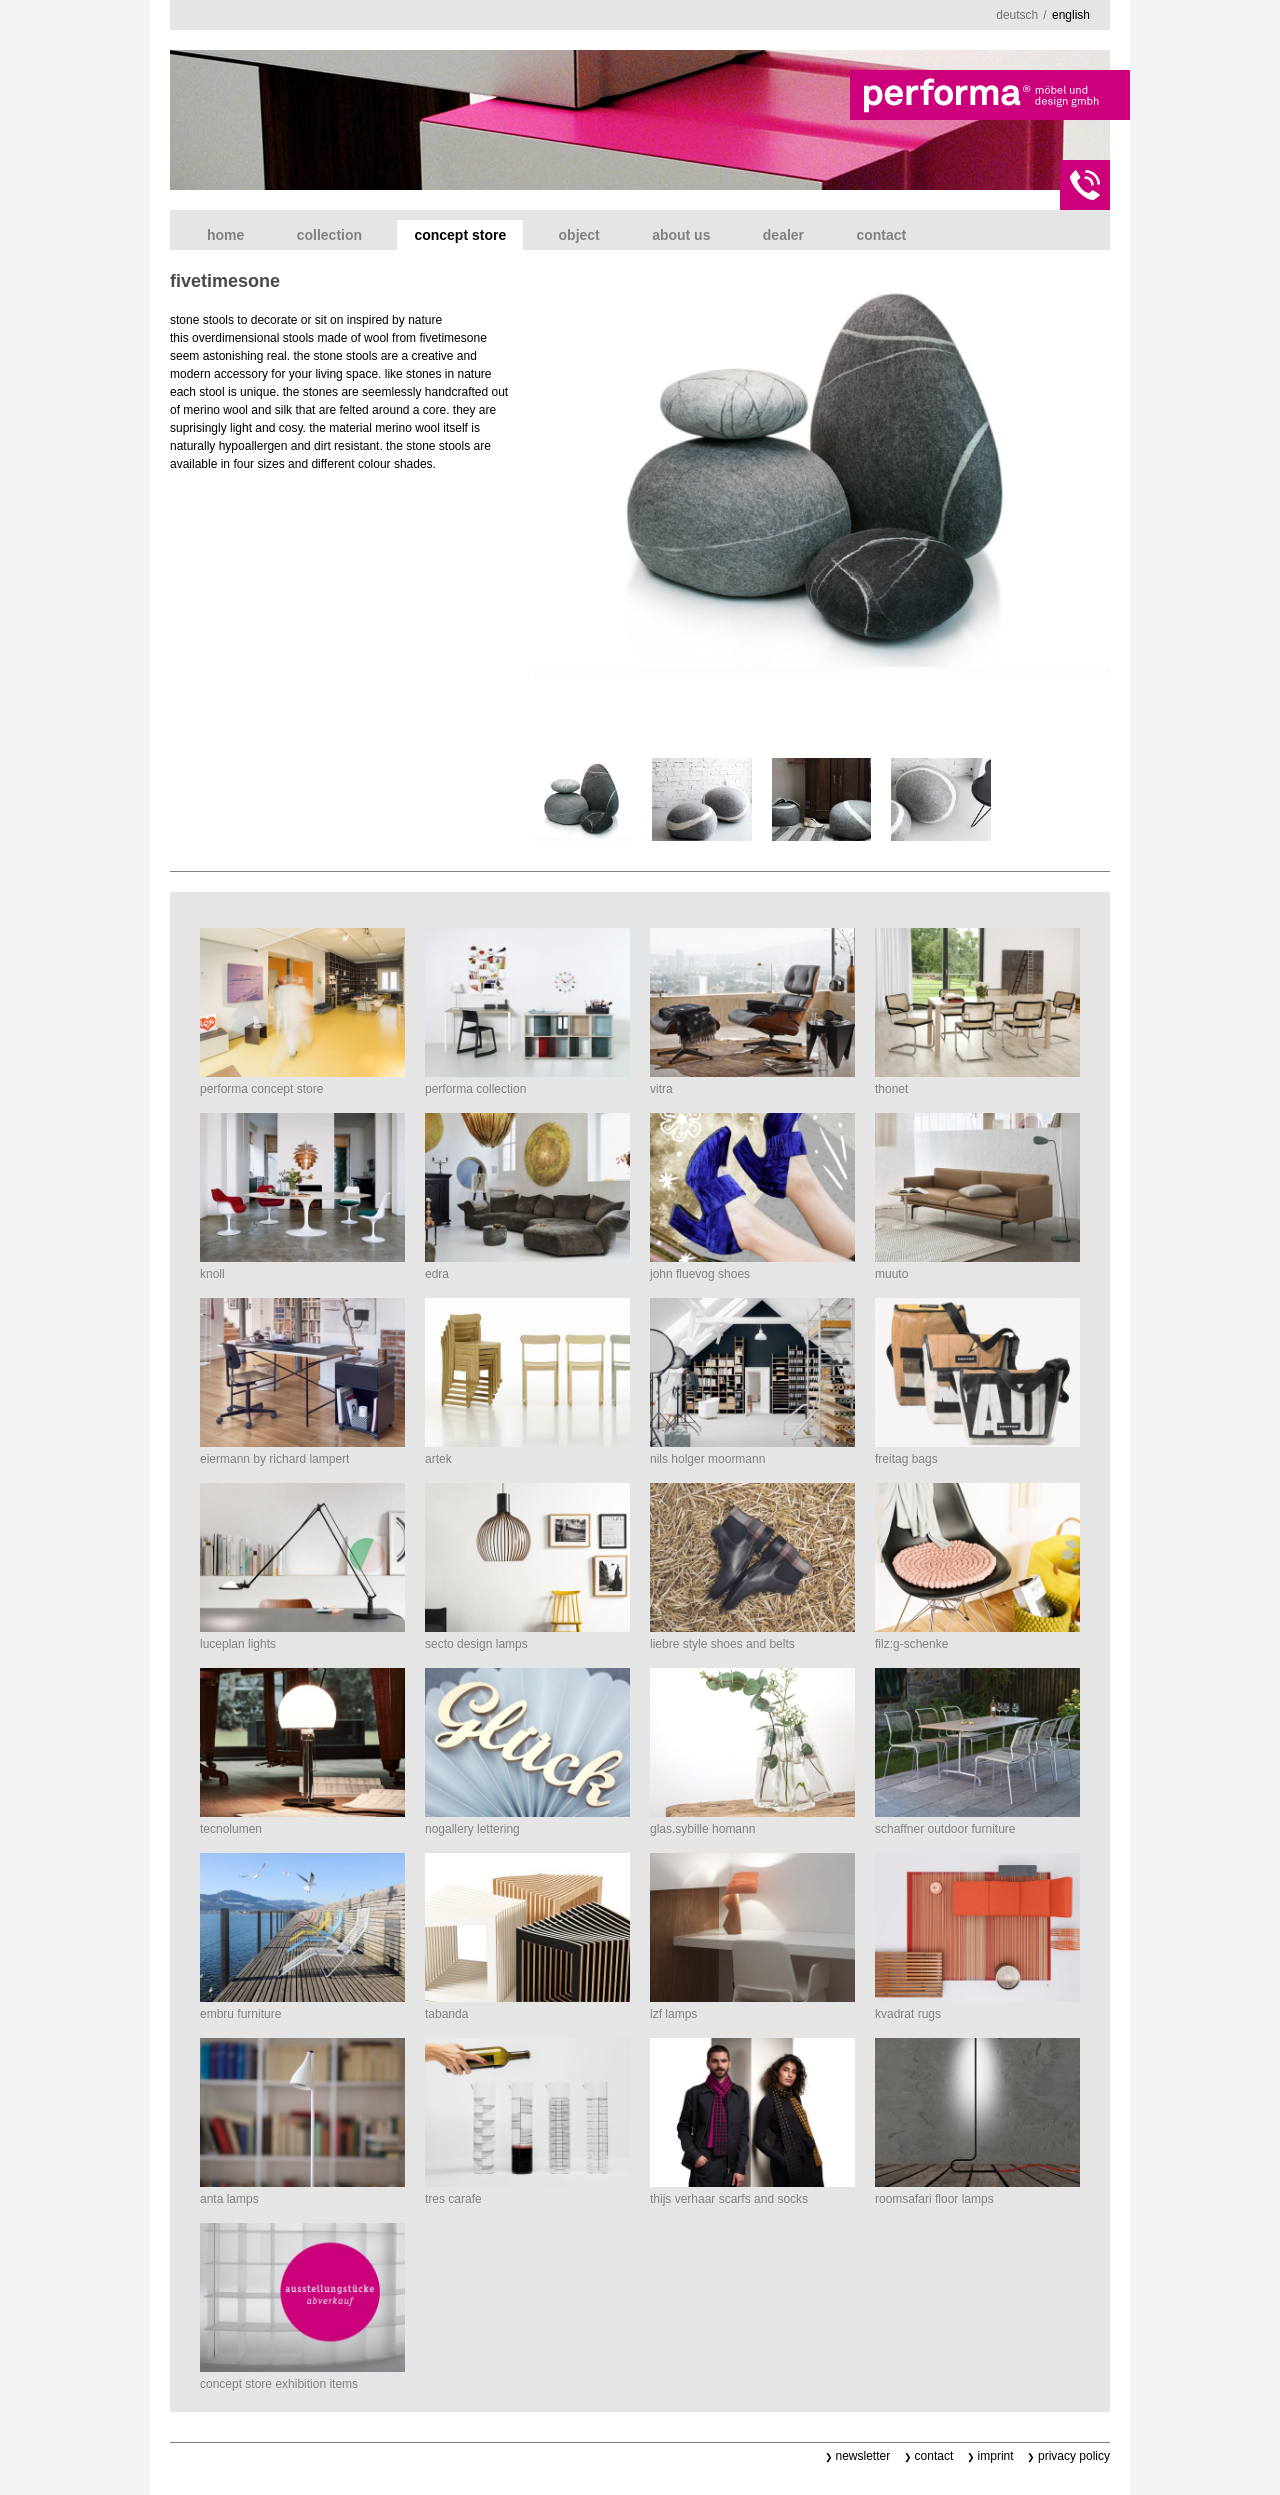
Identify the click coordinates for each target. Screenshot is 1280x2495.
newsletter (863, 2456)
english (1071, 15)
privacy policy (1074, 2456)
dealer (783, 235)
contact (881, 235)
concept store (460, 235)
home (225, 235)
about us (681, 235)
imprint (996, 2456)
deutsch (1017, 15)
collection (329, 235)
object (579, 235)
